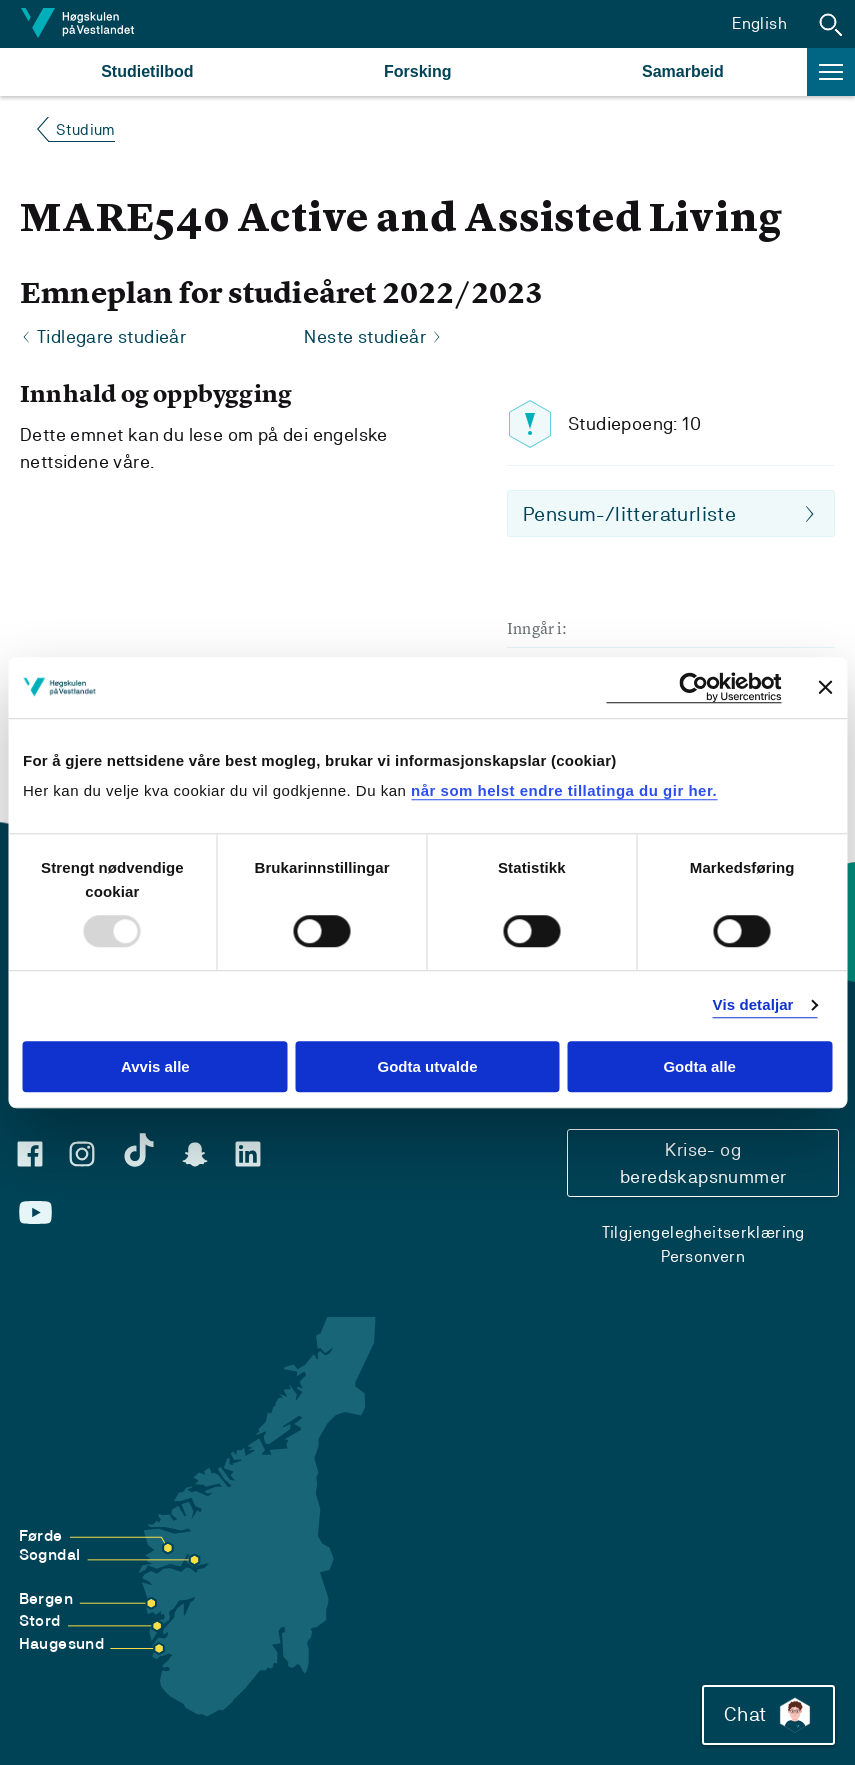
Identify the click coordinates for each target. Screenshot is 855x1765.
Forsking (418, 71)
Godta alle (699, 1066)
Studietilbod (147, 71)
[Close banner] (825, 687)
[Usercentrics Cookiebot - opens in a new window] (693, 687)
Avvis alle (155, 1066)
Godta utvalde (427, 1066)
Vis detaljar (753, 1005)
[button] (831, 24)
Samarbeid (683, 71)
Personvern (703, 1256)
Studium (85, 129)
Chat (768, 1715)
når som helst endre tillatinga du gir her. (564, 790)
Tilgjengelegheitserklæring (703, 1232)
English (759, 23)
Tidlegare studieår (111, 336)
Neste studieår (365, 336)
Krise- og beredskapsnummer (703, 1163)
